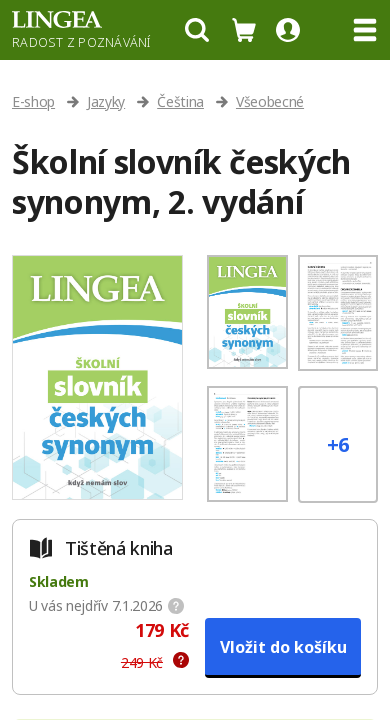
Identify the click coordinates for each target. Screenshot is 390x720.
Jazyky (106, 101)
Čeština (180, 101)
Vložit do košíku (283, 647)
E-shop (33, 101)
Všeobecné (270, 101)
